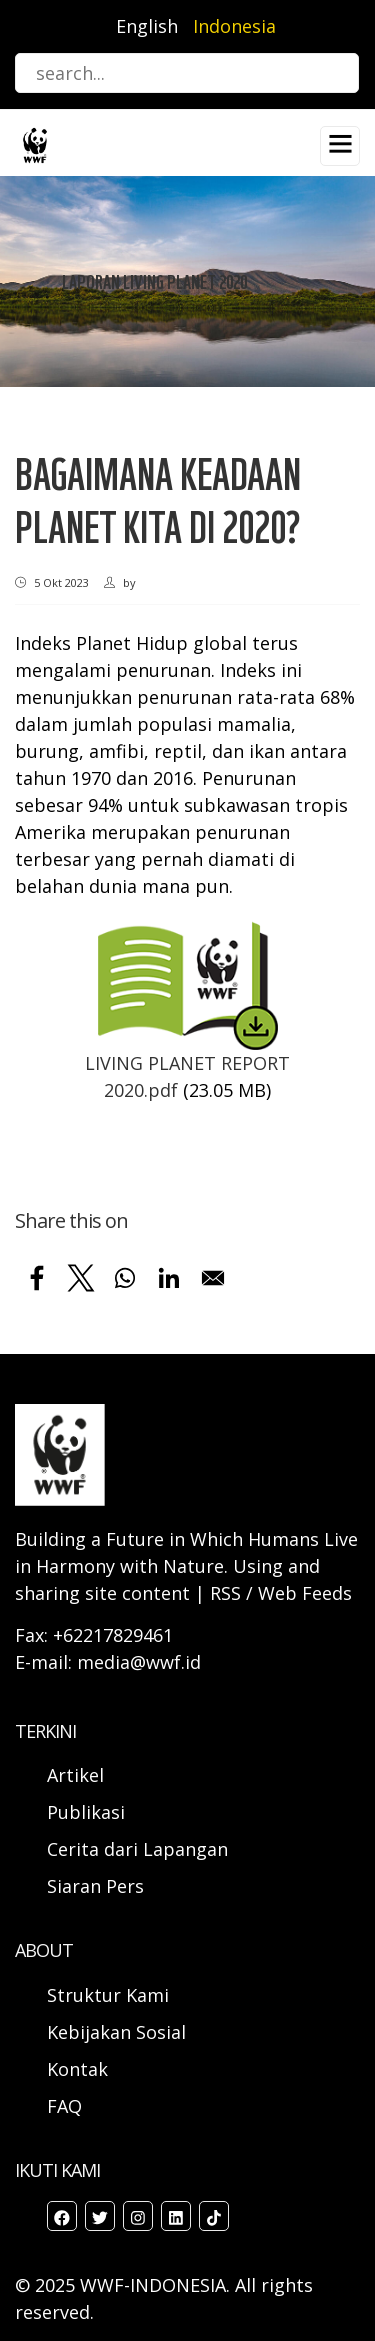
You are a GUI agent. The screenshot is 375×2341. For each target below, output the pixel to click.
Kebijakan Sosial (116, 2032)
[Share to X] (81, 1278)
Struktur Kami (108, 1995)
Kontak (77, 2069)
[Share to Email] (213, 1278)
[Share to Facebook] (37, 1278)
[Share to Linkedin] (169, 1278)
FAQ (64, 2106)
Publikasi (86, 1812)
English (147, 26)
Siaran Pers (95, 1886)
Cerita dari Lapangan (137, 1849)
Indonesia (234, 26)
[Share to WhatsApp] (125, 1278)
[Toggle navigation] (340, 146)
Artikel (78, 1775)
